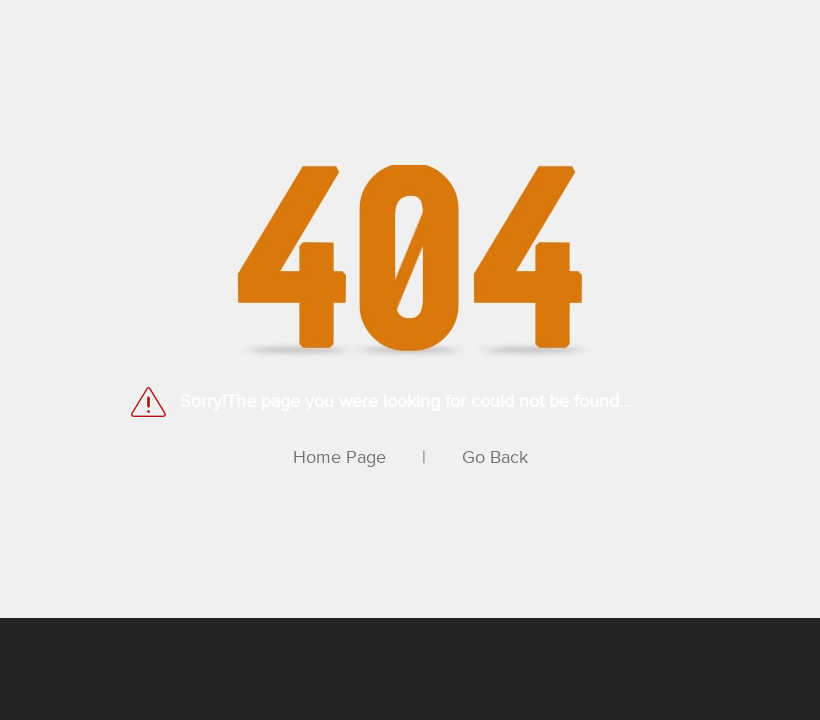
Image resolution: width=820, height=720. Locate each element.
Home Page (339, 457)
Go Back (495, 457)
